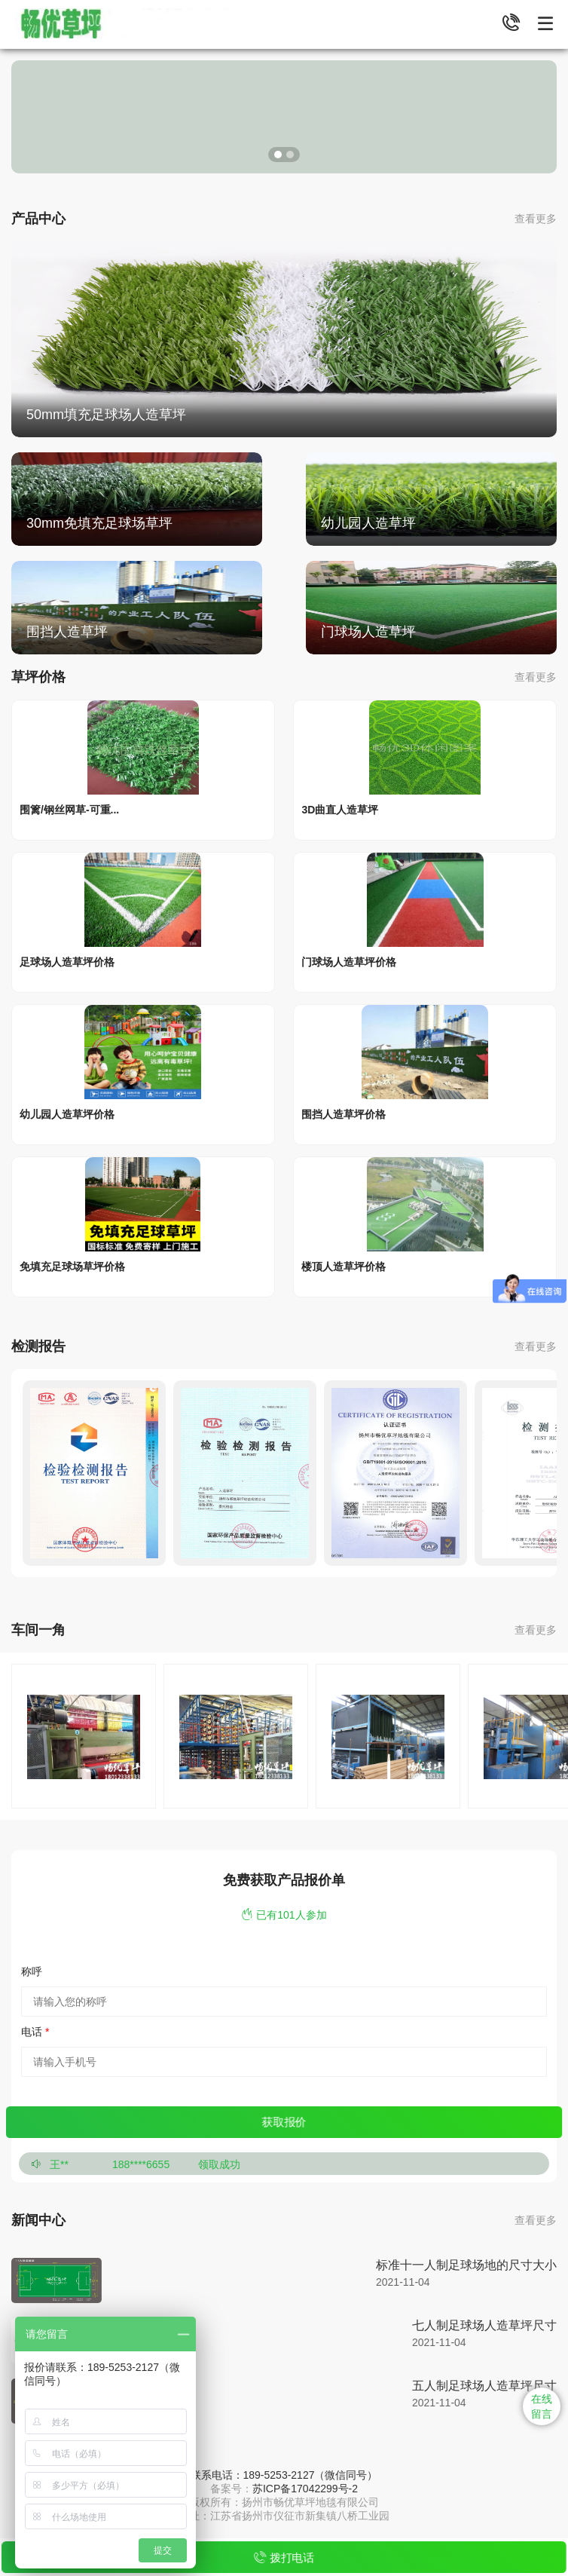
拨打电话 (284, 2557)
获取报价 (284, 2122)
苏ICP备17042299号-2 (305, 2489)
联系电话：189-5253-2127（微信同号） (284, 2475)
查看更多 (536, 219)
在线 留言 (541, 2406)
